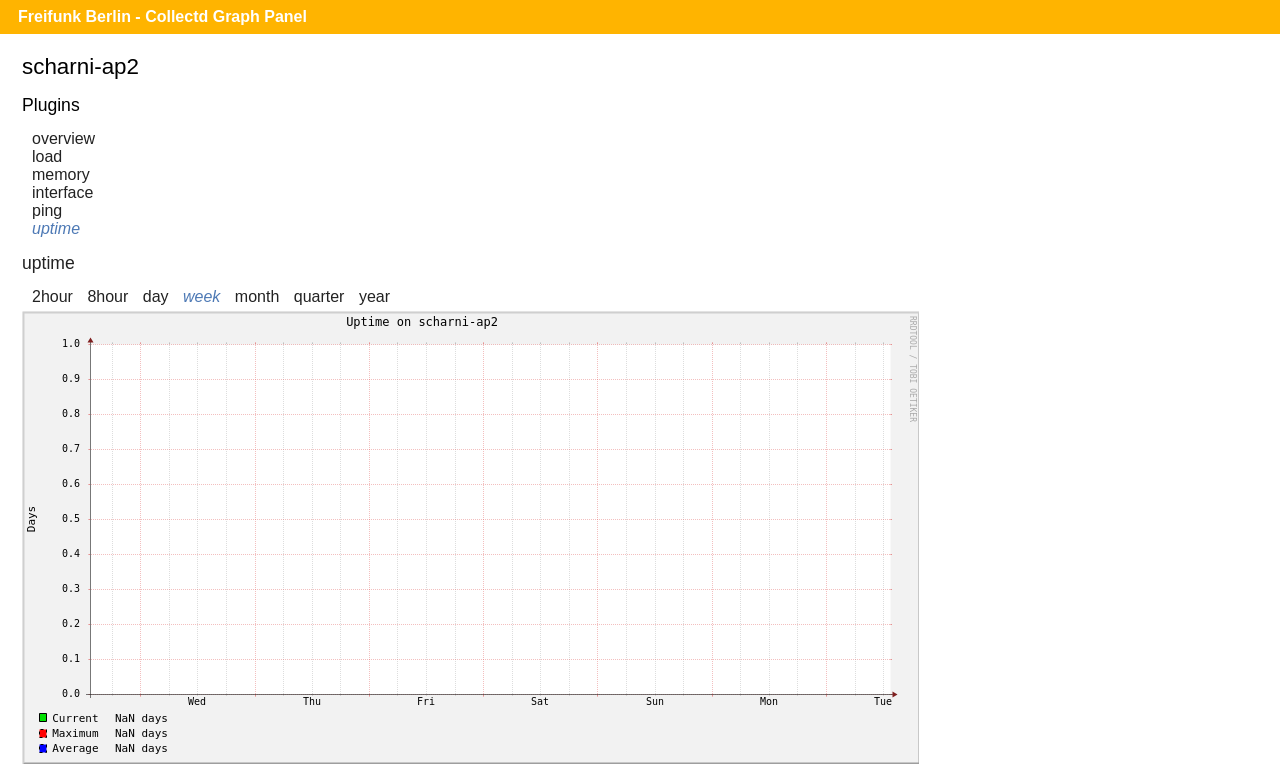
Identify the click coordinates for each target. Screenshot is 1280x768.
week (201, 296)
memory (61, 174)
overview (63, 138)
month (257, 296)
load (47, 156)
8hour (107, 296)
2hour (52, 296)
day (156, 296)
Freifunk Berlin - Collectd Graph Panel (162, 16)
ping (47, 210)
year (374, 296)
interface (62, 192)
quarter (319, 296)
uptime (56, 228)
